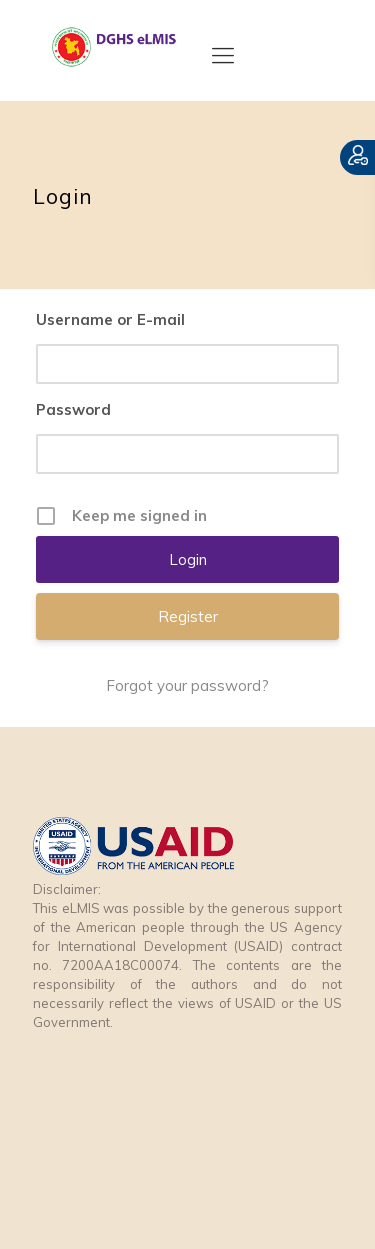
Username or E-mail (110, 319)
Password (73, 409)
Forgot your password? (187, 685)
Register (188, 616)
